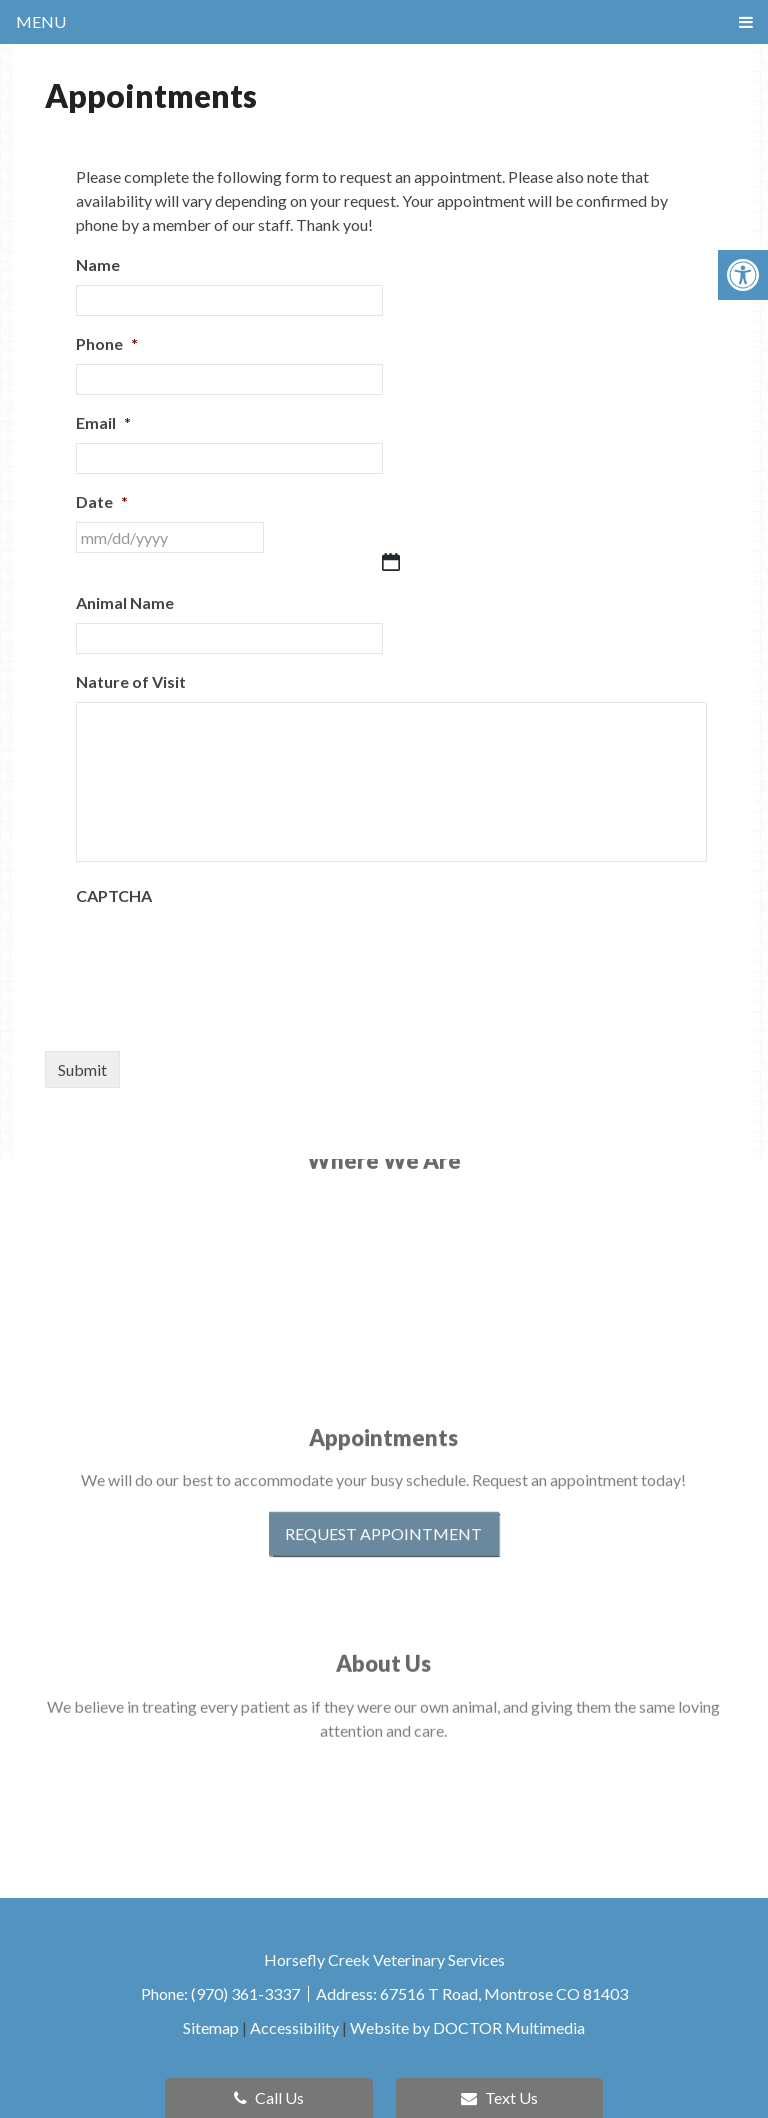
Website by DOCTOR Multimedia (467, 2027)
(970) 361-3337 (247, 1993)
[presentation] (228, 955)
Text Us (499, 2097)
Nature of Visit (131, 681)
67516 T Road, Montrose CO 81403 (504, 1993)
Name (98, 264)
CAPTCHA (114, 895)
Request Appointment (383, 1483)
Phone (107, 343)
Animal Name (125, 602)
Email (103, 422)
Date (102, 501)
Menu (41, 21)
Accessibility (294, 2027)
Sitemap (211, 2027)
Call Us (269, 2097)
